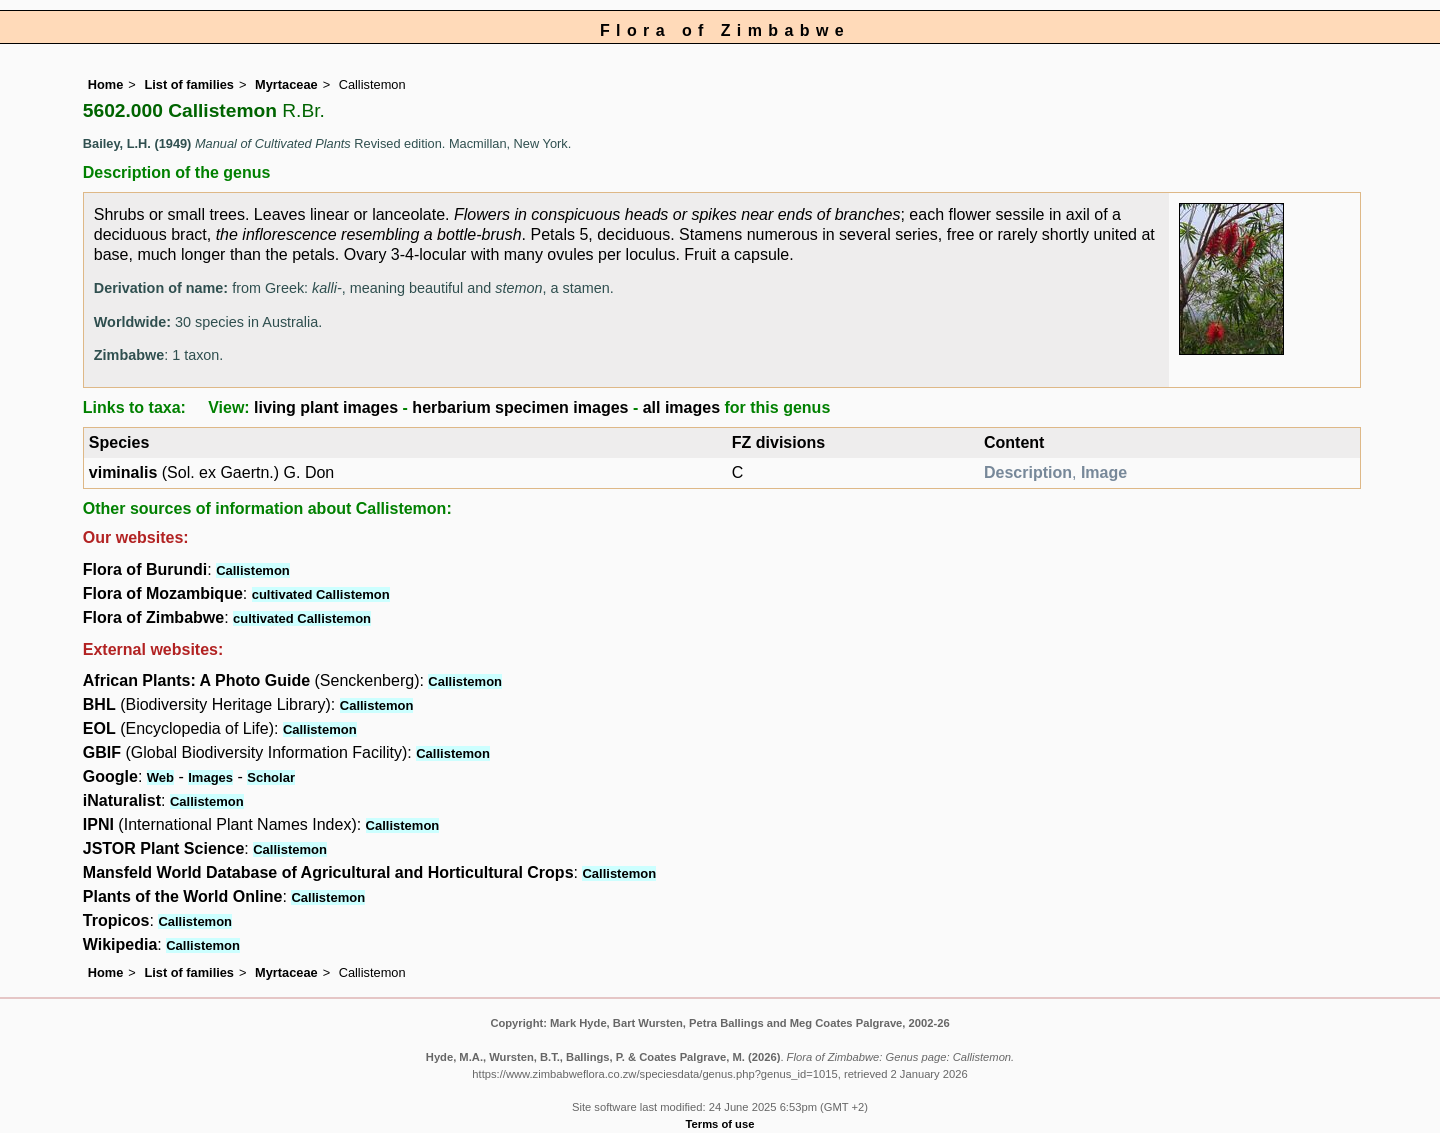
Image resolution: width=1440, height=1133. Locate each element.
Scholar (271, 777)
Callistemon (253, 570)
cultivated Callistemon (321, 594)
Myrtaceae (286, 84)
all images (681, 407)
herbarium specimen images (520, 407)
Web (160, 777)
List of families (189, 84)
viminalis (123, 472)
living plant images (326, 407)
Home (106, 84)
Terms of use (720, 1124)
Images (210, 777)
